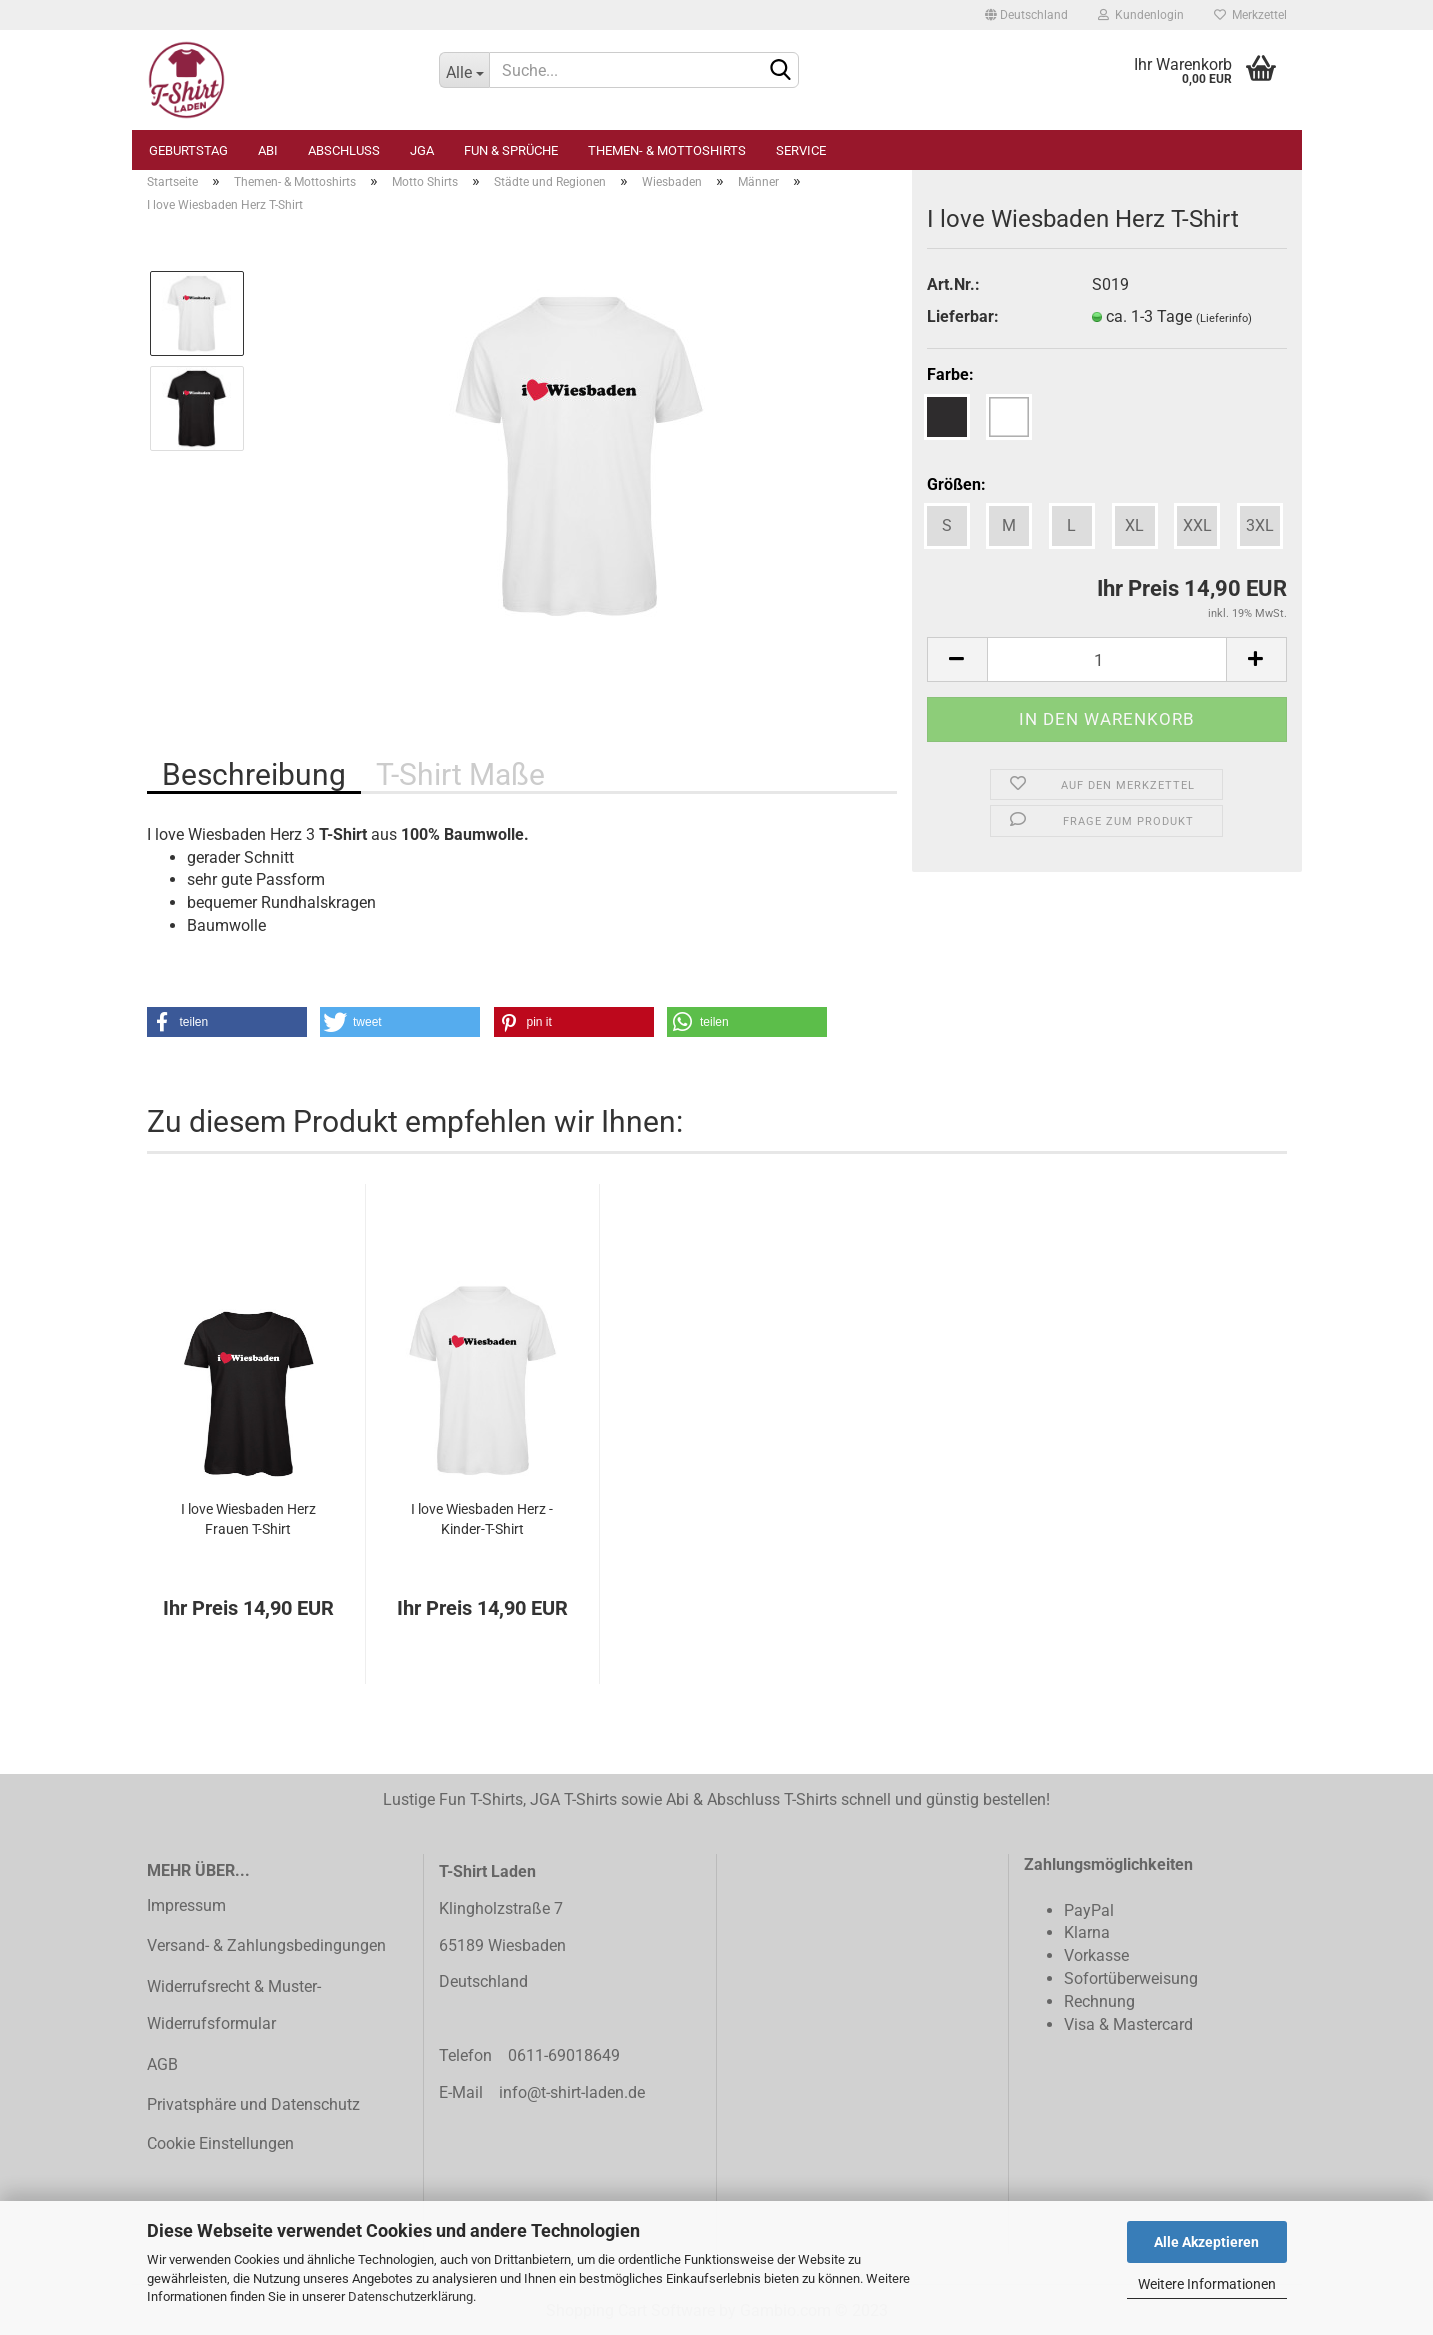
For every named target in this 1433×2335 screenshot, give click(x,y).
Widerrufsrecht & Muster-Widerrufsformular (234, 2005)
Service (801, 150)
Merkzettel (1250, 15)
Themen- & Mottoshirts (667, 150)
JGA (422, 150)
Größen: (956, 484)
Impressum (186, 1905)
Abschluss (344, 150)
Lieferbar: (963, 316)
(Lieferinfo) (1224, 318)
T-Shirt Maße (460, 774)
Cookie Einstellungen (220, 2143)
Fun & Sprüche (511, 150)
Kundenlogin (1141, 15)
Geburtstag (188, 150)
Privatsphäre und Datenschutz (253, 2104)
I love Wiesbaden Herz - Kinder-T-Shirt (482, 1519)
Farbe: (950, 374)
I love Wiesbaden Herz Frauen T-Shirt (248, 1519)
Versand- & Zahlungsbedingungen (266, 1945)
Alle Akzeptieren (1206, 2242)
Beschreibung (254, 774)
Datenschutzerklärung (410, 2296)
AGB (162, 2064)
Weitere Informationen (1207, 2284)
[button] (227, 1022)
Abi (268, 150)
